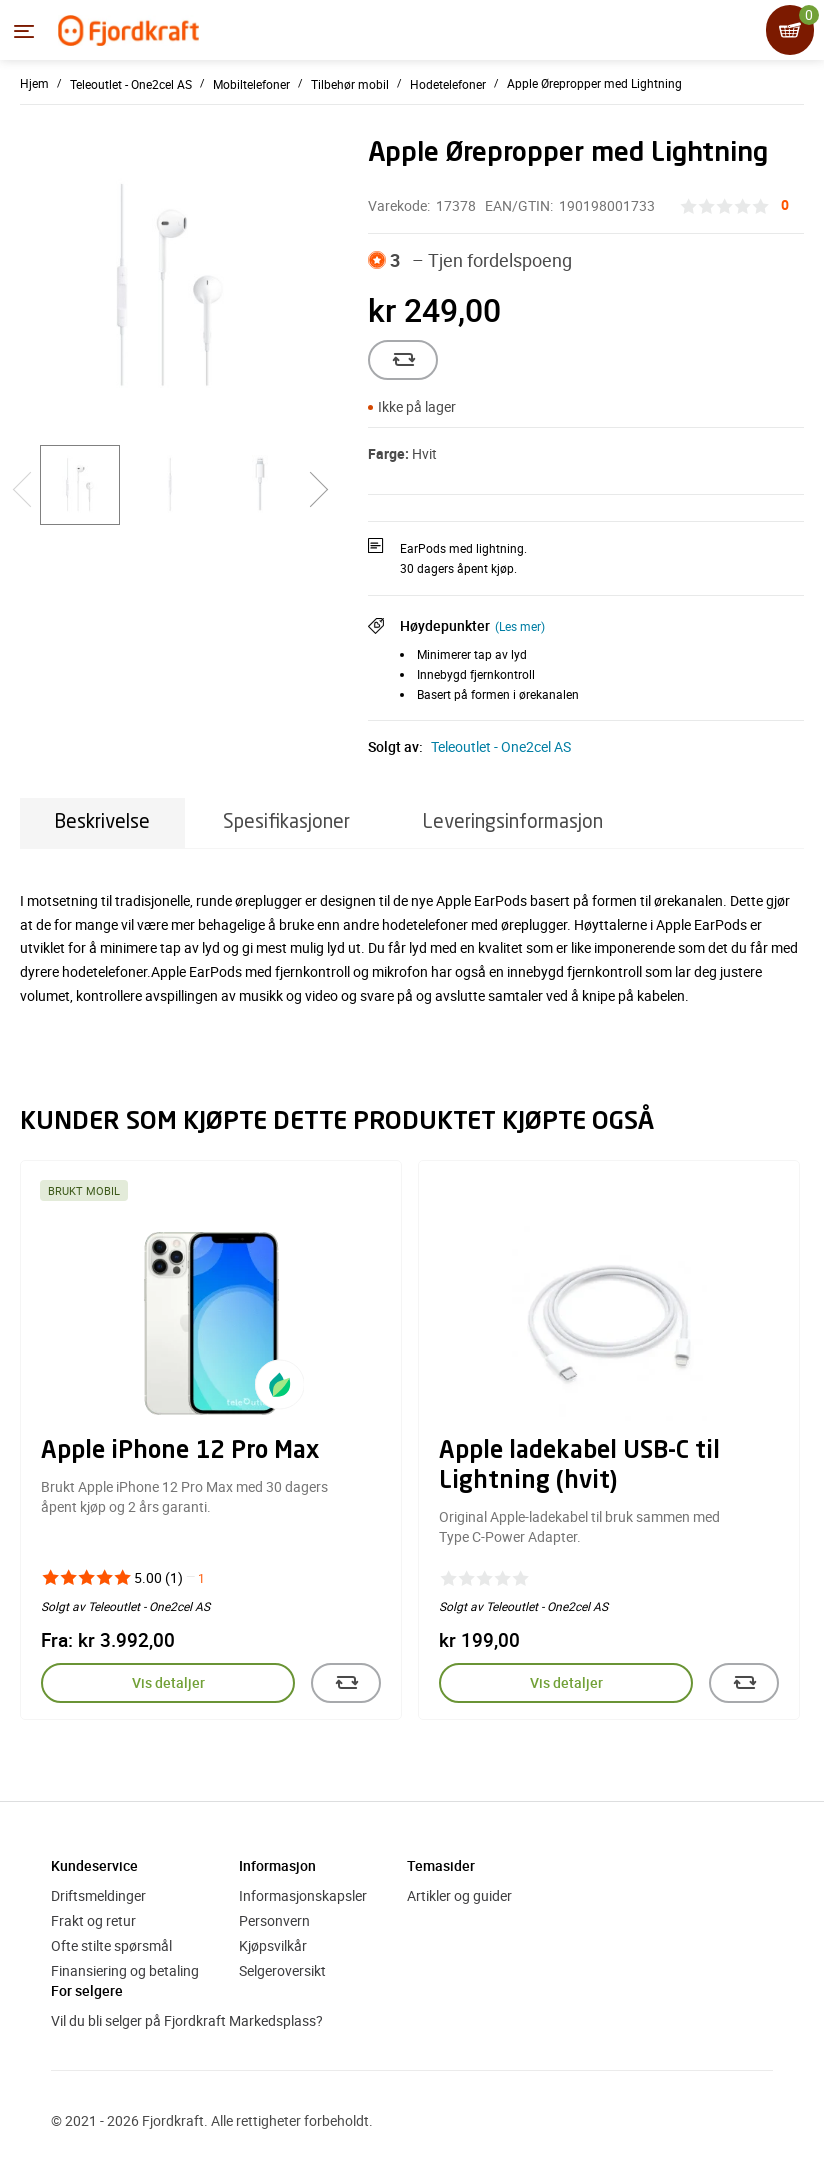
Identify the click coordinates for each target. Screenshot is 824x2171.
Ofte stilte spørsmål (111, 1945)
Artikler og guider (459, 1895)
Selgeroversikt (282, 1970)
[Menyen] (24, 31)
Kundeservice (94, 1865)
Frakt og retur (93, 1920)
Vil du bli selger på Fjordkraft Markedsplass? (187, 2020)
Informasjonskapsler (303, 1895)
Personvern (274, 1920)
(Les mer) (520, 626)
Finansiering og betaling (125, 1970)
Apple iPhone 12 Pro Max (180, 1452)
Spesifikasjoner (286, 822)
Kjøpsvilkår (273, 1945)
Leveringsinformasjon (513, 822)
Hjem (34, 83)
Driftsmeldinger (98, 1895)
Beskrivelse (102, 822)
